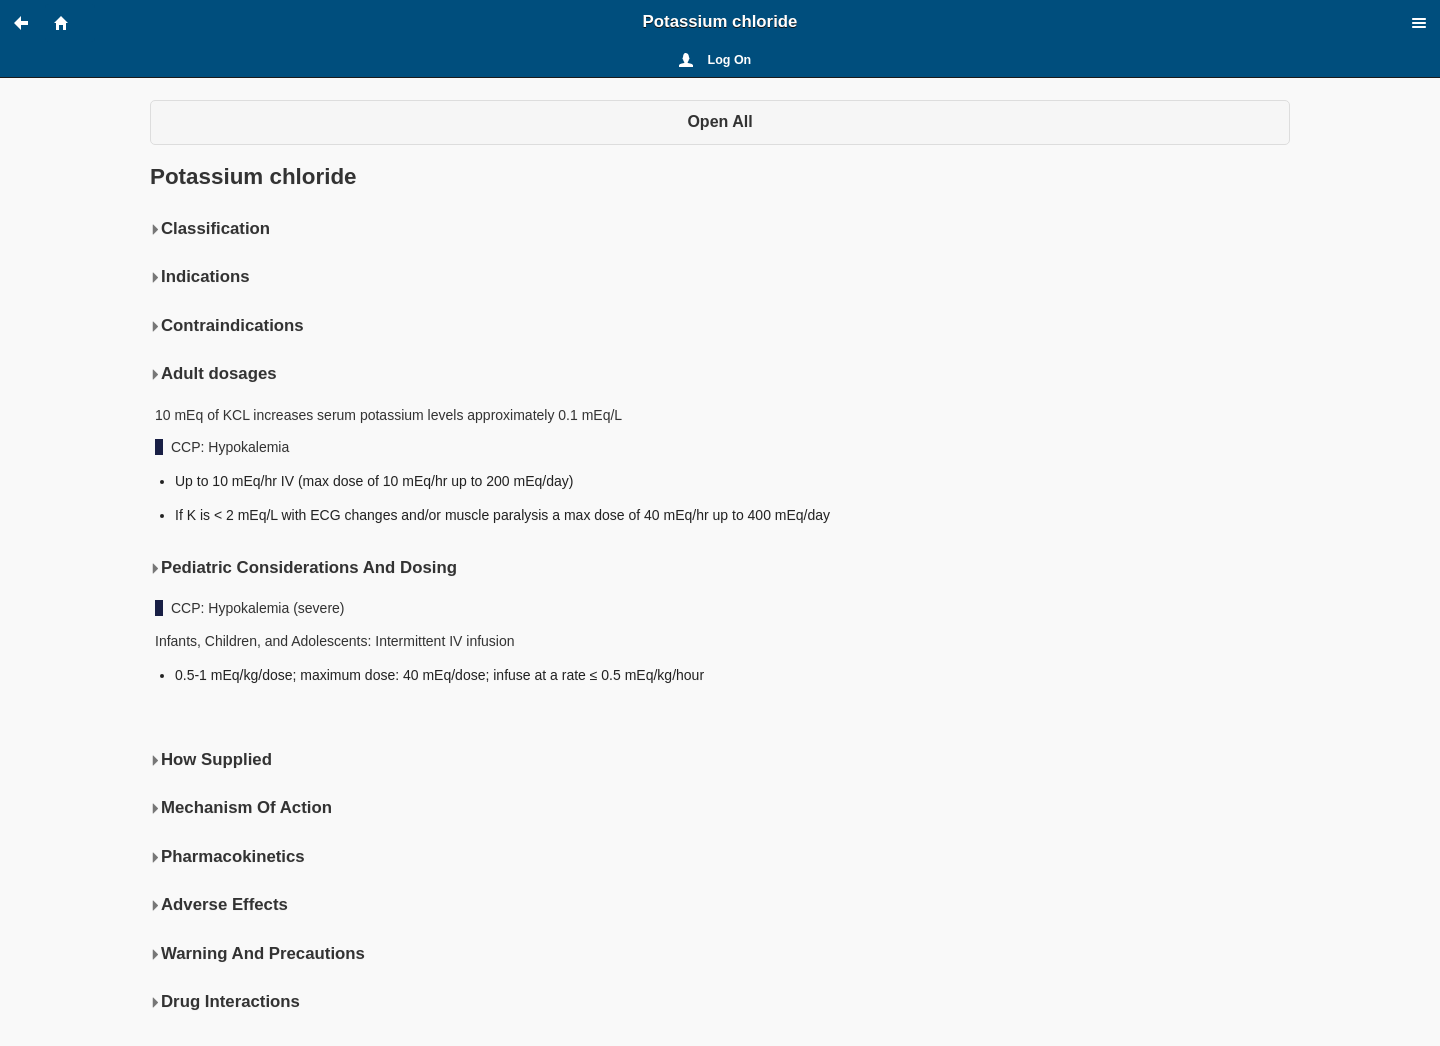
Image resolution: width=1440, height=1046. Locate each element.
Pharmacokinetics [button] (227, 857)
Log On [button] (730, 60)
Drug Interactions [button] (225, 1002)
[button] (30, 23)
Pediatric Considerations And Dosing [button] (303, 568)
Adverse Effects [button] (219, 905)
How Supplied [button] (211, 760)
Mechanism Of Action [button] (241, 808)
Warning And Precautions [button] (257, 954)
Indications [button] (200, 277)
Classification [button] (210, 229)
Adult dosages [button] (213, 374)
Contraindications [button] (227, 326)
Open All (719, 121)
